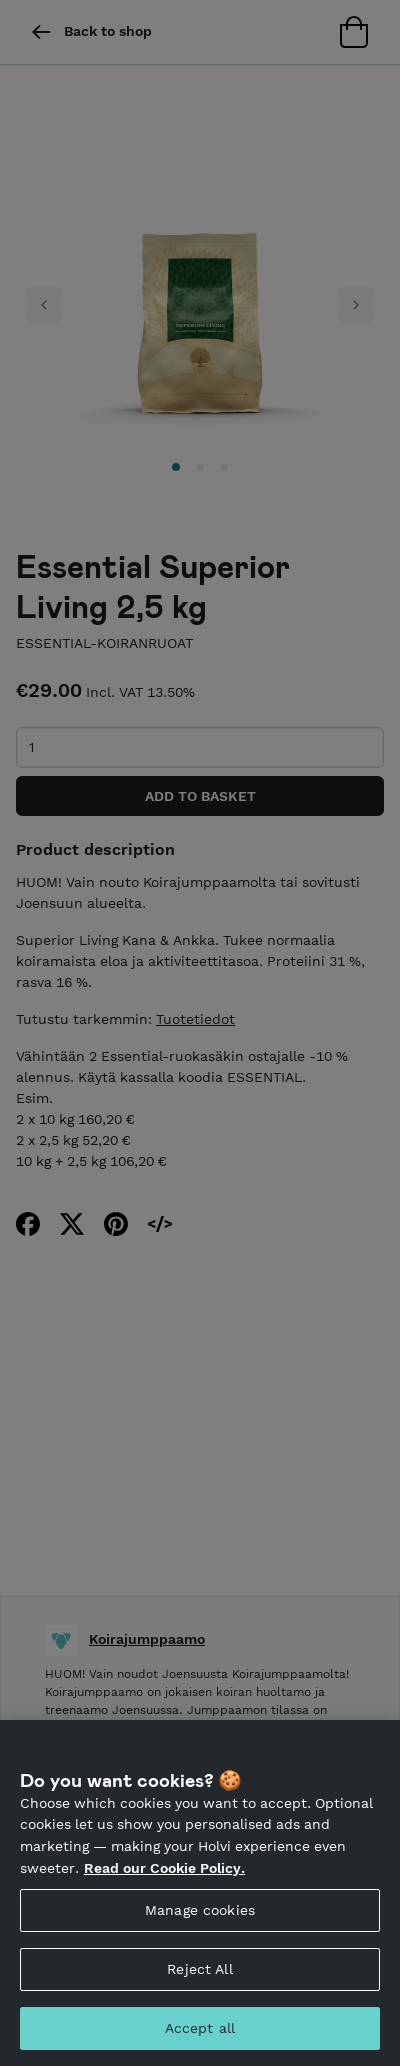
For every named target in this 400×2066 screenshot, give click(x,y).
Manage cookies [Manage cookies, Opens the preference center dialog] (200, 1938)
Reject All (199, 1997)
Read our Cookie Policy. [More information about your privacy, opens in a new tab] (164, 1896)
